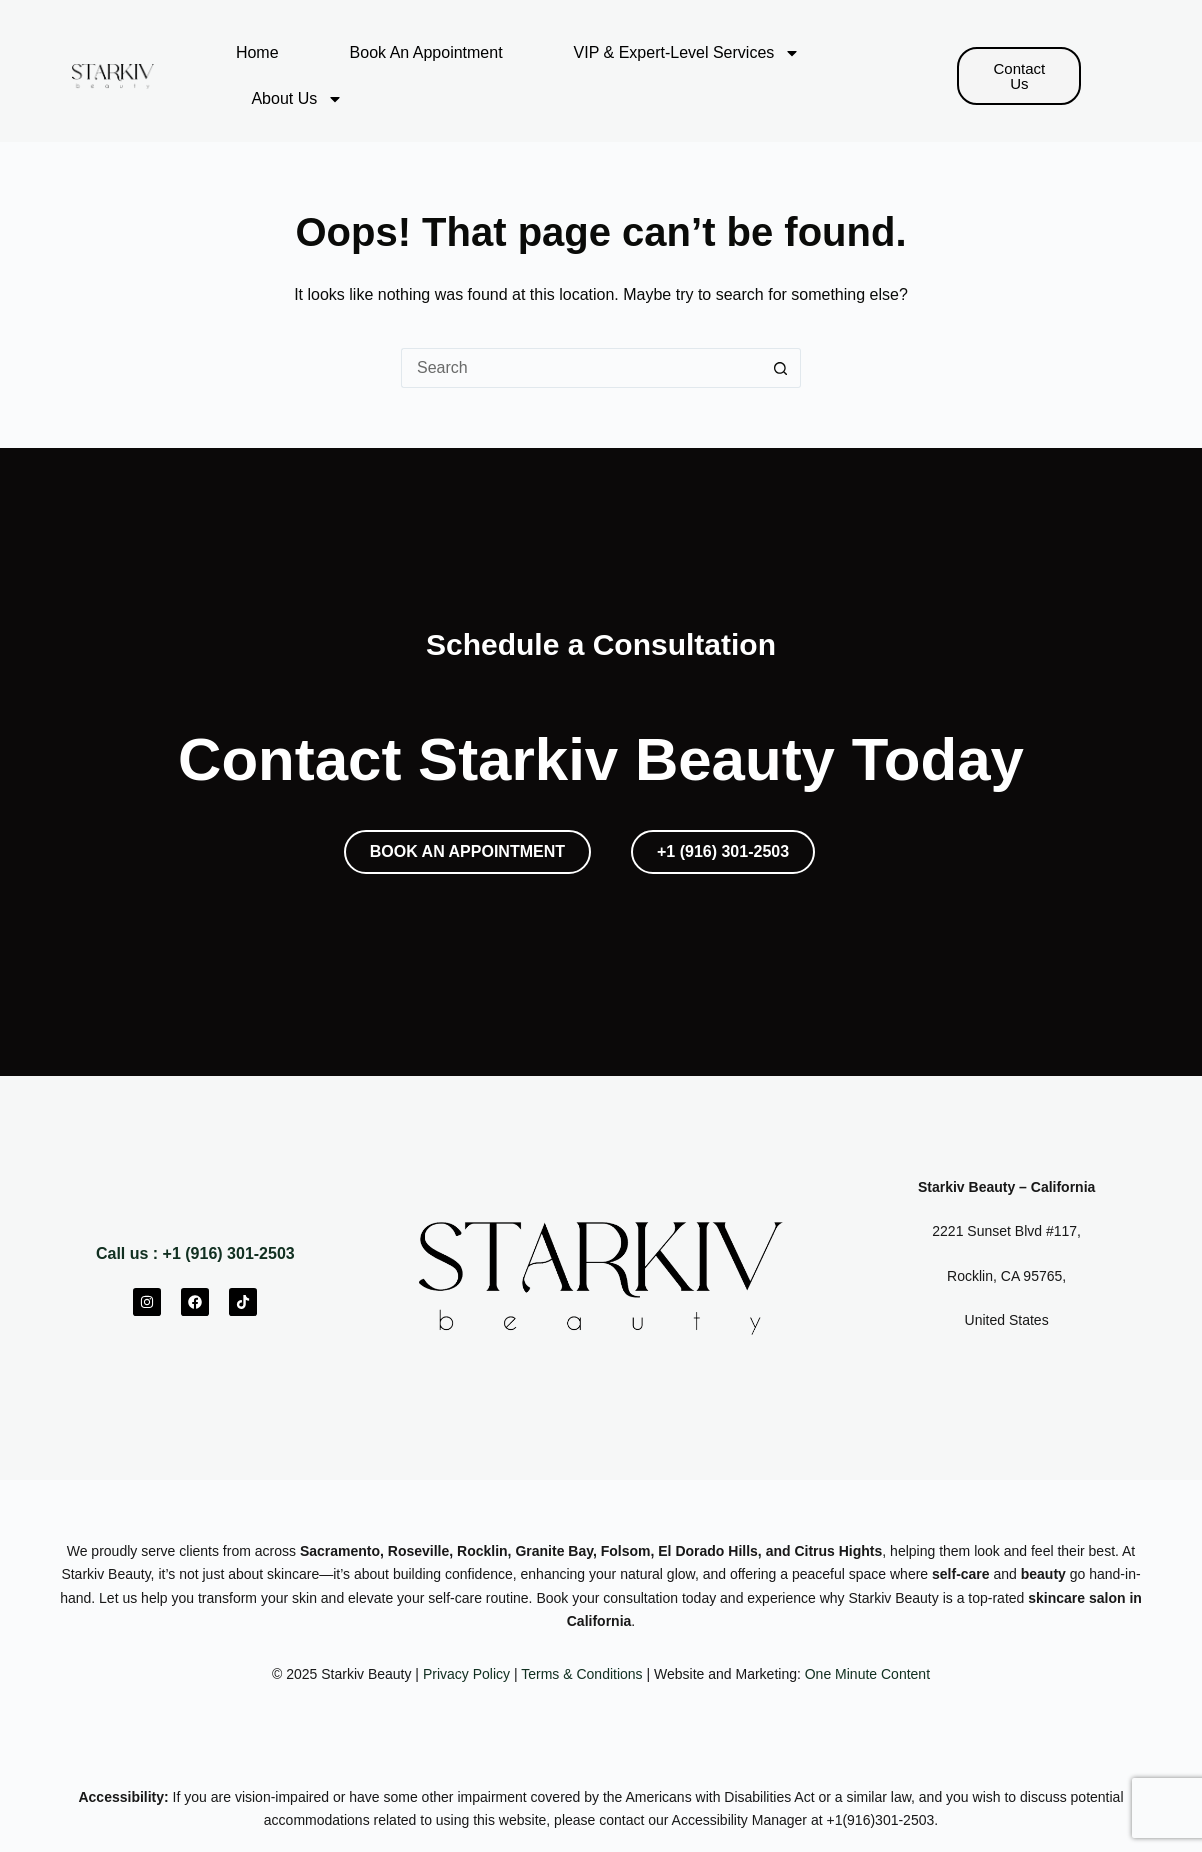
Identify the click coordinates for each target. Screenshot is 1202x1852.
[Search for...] (581, 368)
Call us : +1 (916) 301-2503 (195, 1253)
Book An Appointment (426, 52)
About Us (297, 99)
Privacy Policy (466, 1674)
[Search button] (781, 368)
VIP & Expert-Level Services (687, 53)
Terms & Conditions (581, 1674)
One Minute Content (867, 1674)
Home (257, 52)
